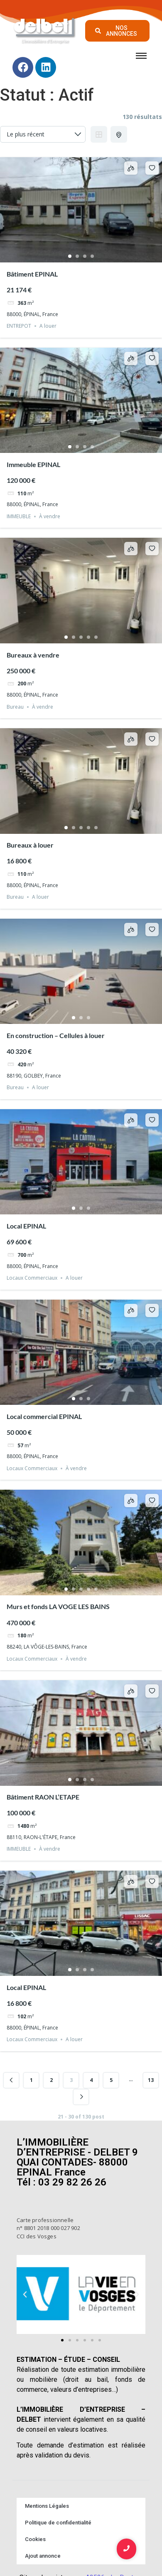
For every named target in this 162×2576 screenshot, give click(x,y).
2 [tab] (77, 256)
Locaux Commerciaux (32, 1277)
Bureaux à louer (30, 845)
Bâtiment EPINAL (32, 274)
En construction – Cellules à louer (56, 1035)
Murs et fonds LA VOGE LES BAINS (58, 1606)
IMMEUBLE (19, 516)
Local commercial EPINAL (44, 1416)
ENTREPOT (19, 325)
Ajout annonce (43, 2556)
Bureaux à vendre (33, 655)
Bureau (15, 706)
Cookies (35, 2539)
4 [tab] (92, 256)
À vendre (49, 516)
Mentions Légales (47, 2506)
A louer (47, 325)
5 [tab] (96, 637)
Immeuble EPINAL (33, 464)
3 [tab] (84, 256)
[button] (25, 2294)
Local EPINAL (26, 1226)
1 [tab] (69, 256)
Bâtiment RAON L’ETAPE (43, 1797)
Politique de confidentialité (58, 2522)
